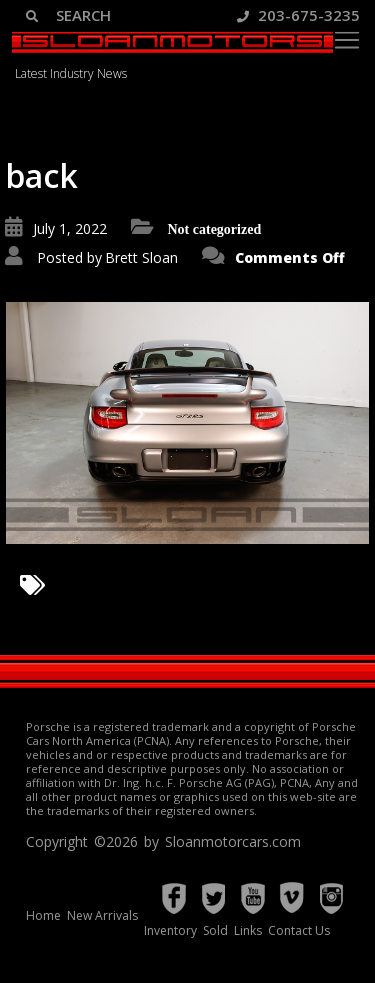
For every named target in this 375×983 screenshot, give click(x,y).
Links (248, 930)
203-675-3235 (298, 15)
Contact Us (299, 930)
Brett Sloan (141, 257)
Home (43, 915)
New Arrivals (102, 915)
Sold (215, 930)
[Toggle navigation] (348, 40)
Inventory (170, 930)
